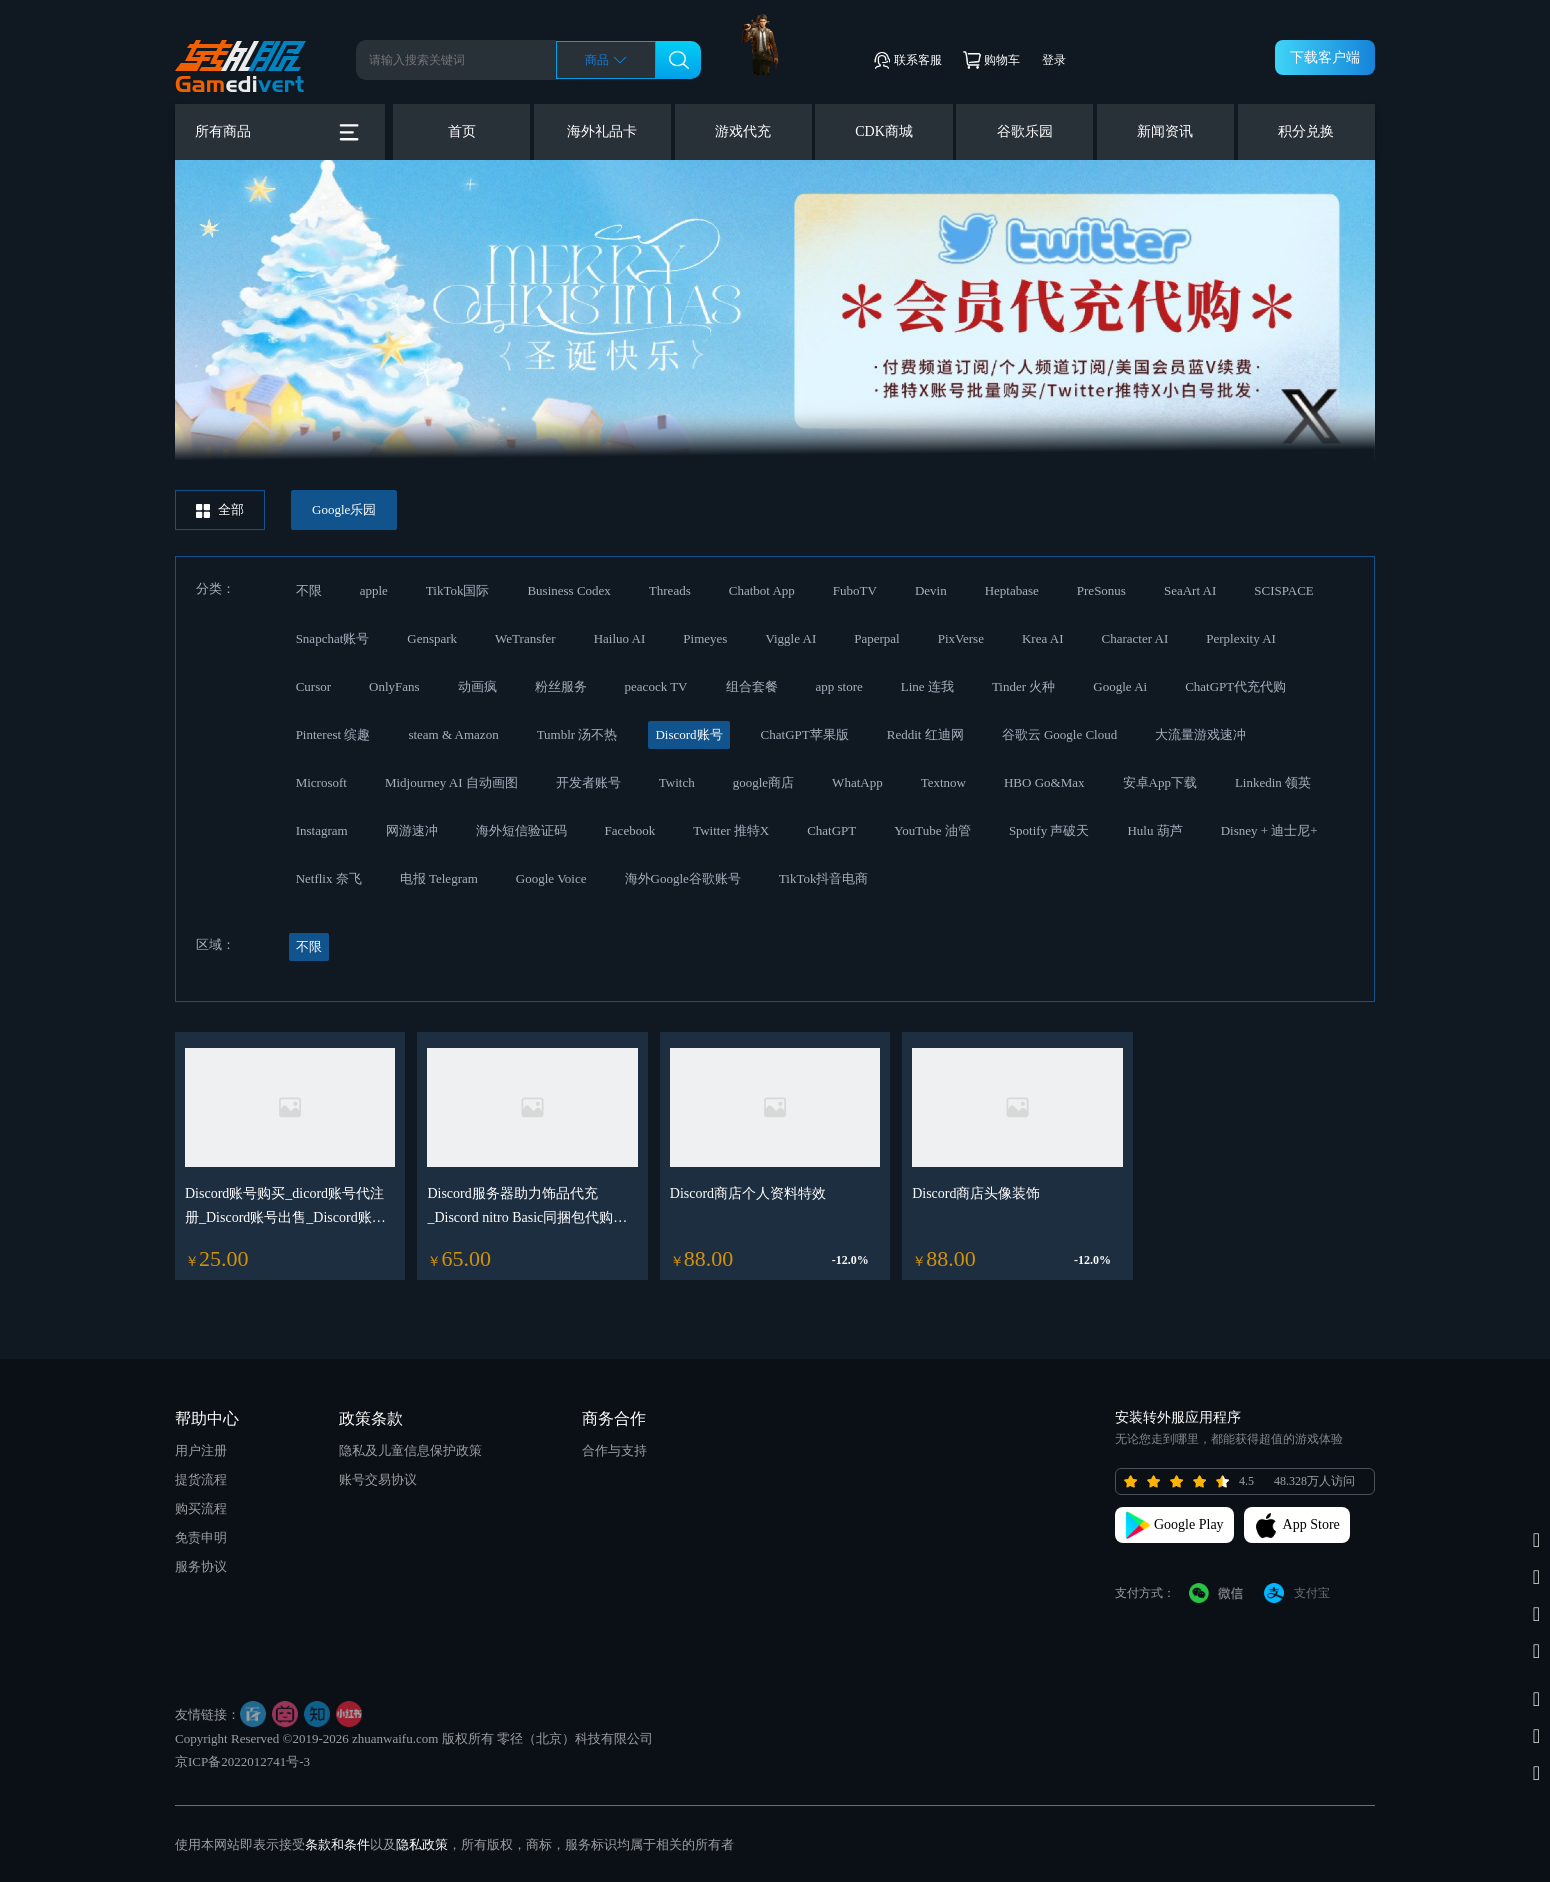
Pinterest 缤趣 (333, 734)
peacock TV (656, 686)
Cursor (313, 686)
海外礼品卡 (602, 131)
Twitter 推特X (731, 830)
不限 (309, 590)
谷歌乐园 (1025, 131)
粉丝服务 (561, 686)
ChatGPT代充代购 (1235, 686)
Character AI (1134, 638)
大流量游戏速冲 (1200, 734)
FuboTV (855, 590)
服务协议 (201, 1566)
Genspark (432, 638)
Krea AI (1043, 638)
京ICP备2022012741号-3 (242, 1761)
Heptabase (1012, 590)
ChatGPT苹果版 (805, 734)
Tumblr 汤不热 (577, 734)
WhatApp (857, 782)
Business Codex (568, 590)
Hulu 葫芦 (1154, 830)
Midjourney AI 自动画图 (451, 782)
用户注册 (201, 1450)
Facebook (630, 830)
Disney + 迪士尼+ (1269, 830)
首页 (462, 131)
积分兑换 (1306, 131)
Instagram (322, 830)
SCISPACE (1284, 590)
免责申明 (201, 1537)
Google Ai (1120, 686)
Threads (670, 590)
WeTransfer (525, 638)
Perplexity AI (1241, 638)
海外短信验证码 (521, 830)
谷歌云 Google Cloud (1060, 734)
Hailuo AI (620, 638)
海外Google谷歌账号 (683, 878)
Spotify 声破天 (1049, 830)
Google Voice (551, 878)
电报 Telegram (439, 878)
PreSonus (1101, 590)
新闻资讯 (1165, 131)
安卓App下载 (1160, 782)
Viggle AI (790, 638)
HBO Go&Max (1044, 782)
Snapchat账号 (333, 638)
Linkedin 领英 (1273, 782)
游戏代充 (743, 131)
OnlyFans (394, 686)
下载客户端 (1325, 57)
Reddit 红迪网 (925, 734)
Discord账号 (688, 734)
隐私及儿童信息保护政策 (410, 1450)
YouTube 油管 (932, 830)
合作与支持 (614, 1450)
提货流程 (201, 1479)
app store (839, 686)
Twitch (677, 782)
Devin (931, 590)
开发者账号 (588, 782)
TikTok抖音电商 (824, 878)
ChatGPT (831, 830)
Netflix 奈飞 (329, 878)
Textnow (943, 782)
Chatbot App (762, 590)
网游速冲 (412, 830)
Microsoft (321, 782)
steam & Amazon (453, 734)
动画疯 (477, 686)
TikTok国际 (458, 590)
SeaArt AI (1190, 590)
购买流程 (201, 1508)
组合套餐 (752, 686)
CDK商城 (884, 131)
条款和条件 (337, 1844)
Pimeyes (705, 638)
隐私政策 (422, 1844)
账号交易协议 (378, 1479)
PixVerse (961, 638)
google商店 (763, 782)
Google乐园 (344, 509)
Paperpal (876, 638)
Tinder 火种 (1023, 686)
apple (374, 590)
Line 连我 (927, 686)
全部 (220, 510)
